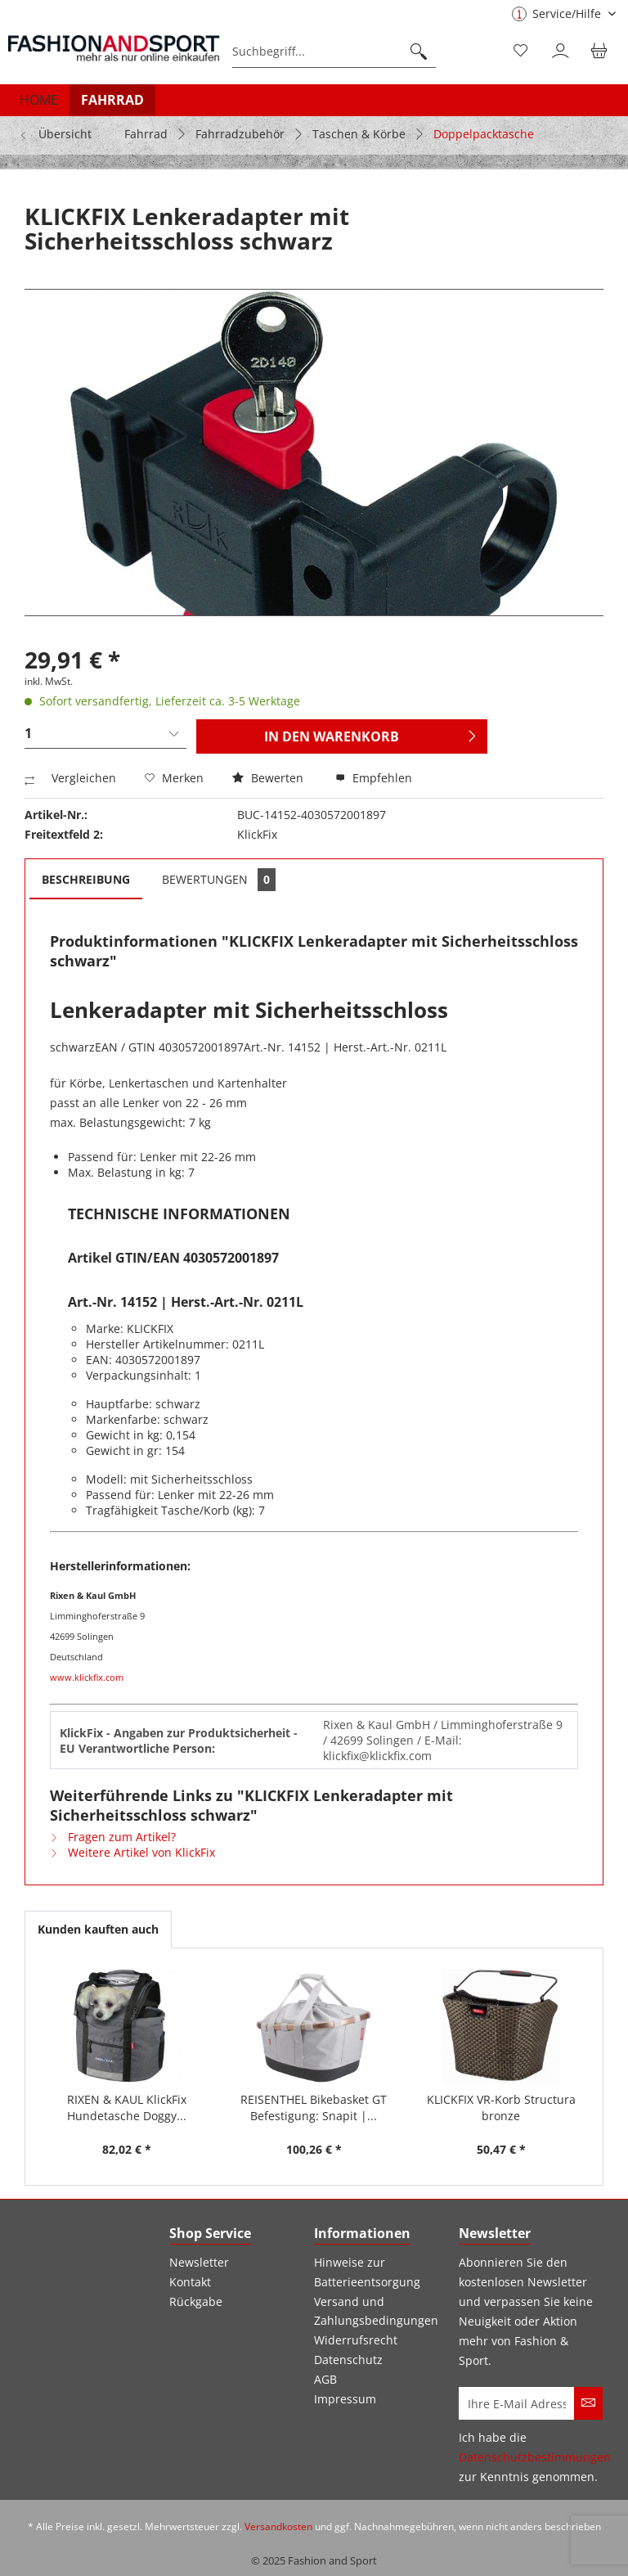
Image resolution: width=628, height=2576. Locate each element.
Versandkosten (278, 2526)
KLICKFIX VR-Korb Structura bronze (501, 2107)
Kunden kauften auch (98, 1929)
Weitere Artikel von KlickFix (132, 1852)
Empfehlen (373, 778)
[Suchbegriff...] (334, 51)
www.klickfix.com (86, 1677)
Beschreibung (86, 879)
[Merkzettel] (521, 51)
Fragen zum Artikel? (113, 1836)
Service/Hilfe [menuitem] (558, 13)
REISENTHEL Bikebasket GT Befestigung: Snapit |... (313, 2107)
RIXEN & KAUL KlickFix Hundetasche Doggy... (126, 2107)
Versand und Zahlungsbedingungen (376, 2311)
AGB (325, 2379)
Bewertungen (219, 879)
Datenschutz (348, 2359)
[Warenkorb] (601, 51)
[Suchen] (418, 51)
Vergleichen (70, 778)
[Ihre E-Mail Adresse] (517, 2403)
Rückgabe (195, 2301)
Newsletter (199, 2262)
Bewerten (269, 778)
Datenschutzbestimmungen (535, 2457)
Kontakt (190, 2282)
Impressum (345, 2399)
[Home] (39, 99)
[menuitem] (334, 51)
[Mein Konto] (561, 51)
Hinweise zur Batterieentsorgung (367, 2272)
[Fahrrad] (112, 99)
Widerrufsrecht (355, 2340)
